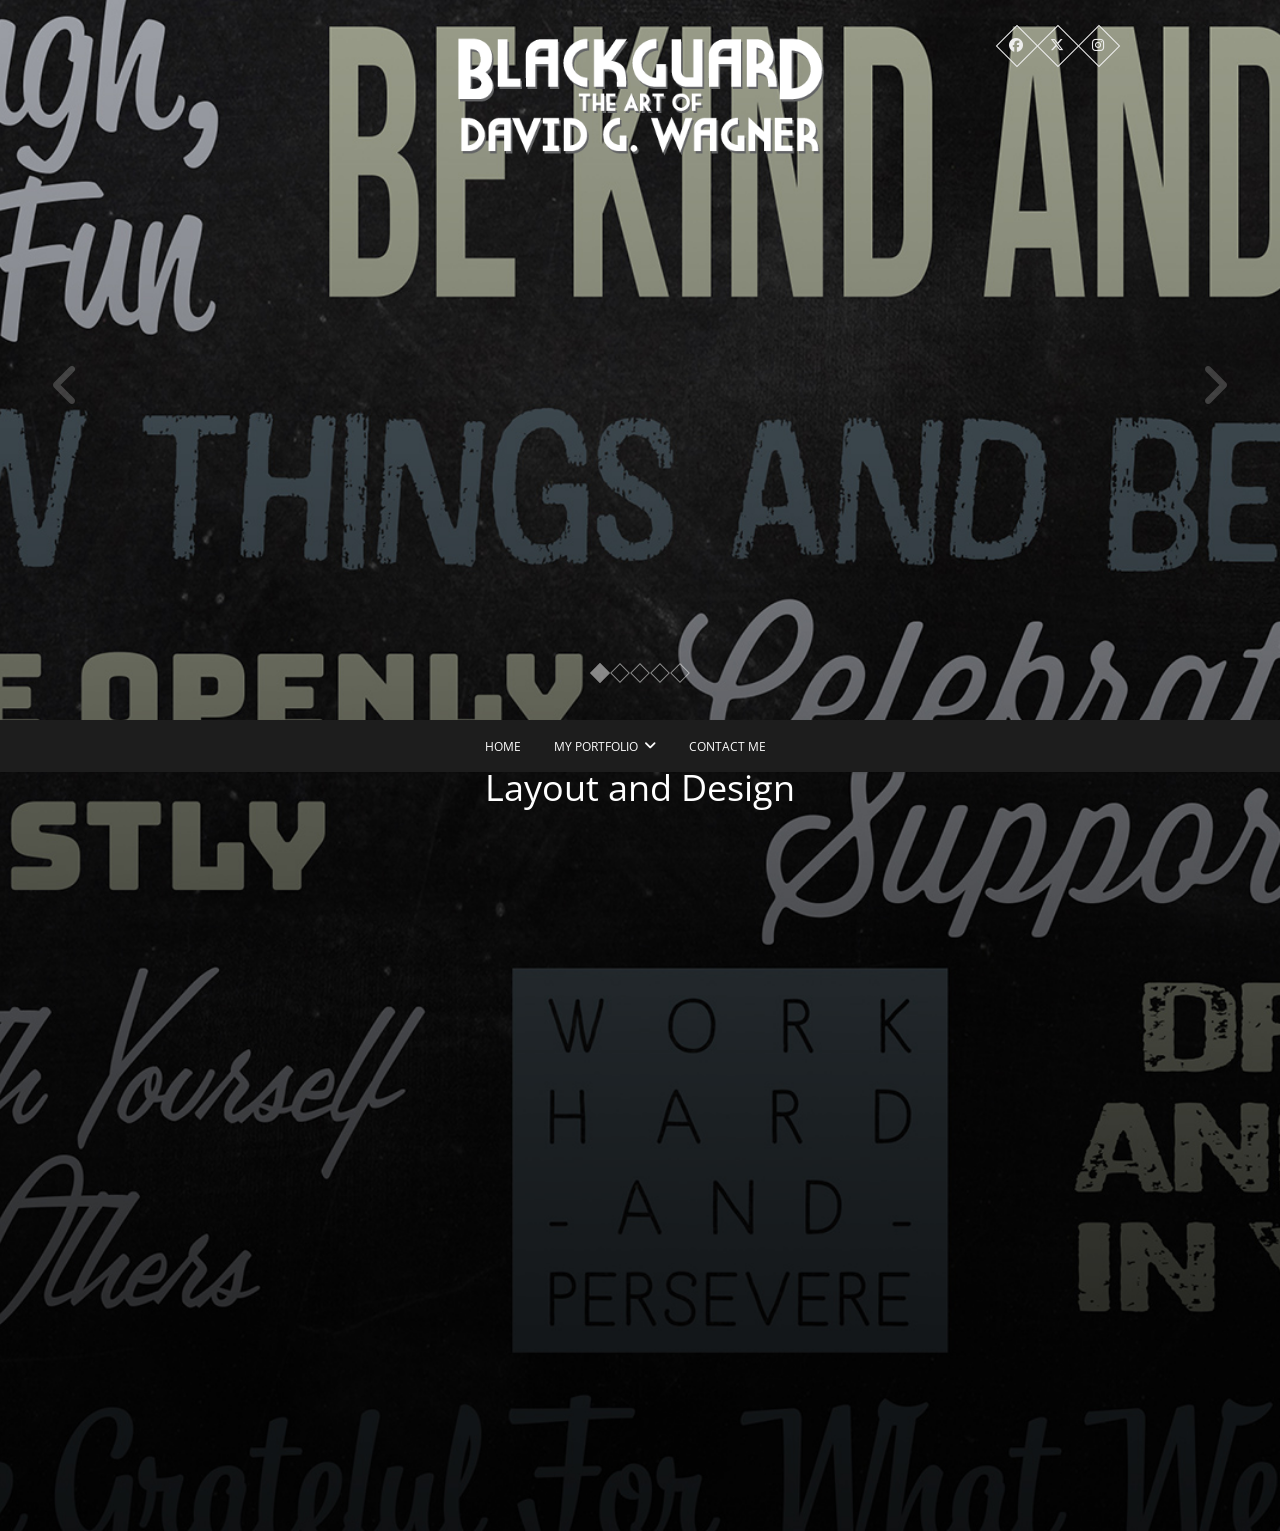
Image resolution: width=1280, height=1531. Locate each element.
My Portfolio (596, 746)
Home (503, 746)
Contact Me (727, 746)
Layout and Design (650, 787)
